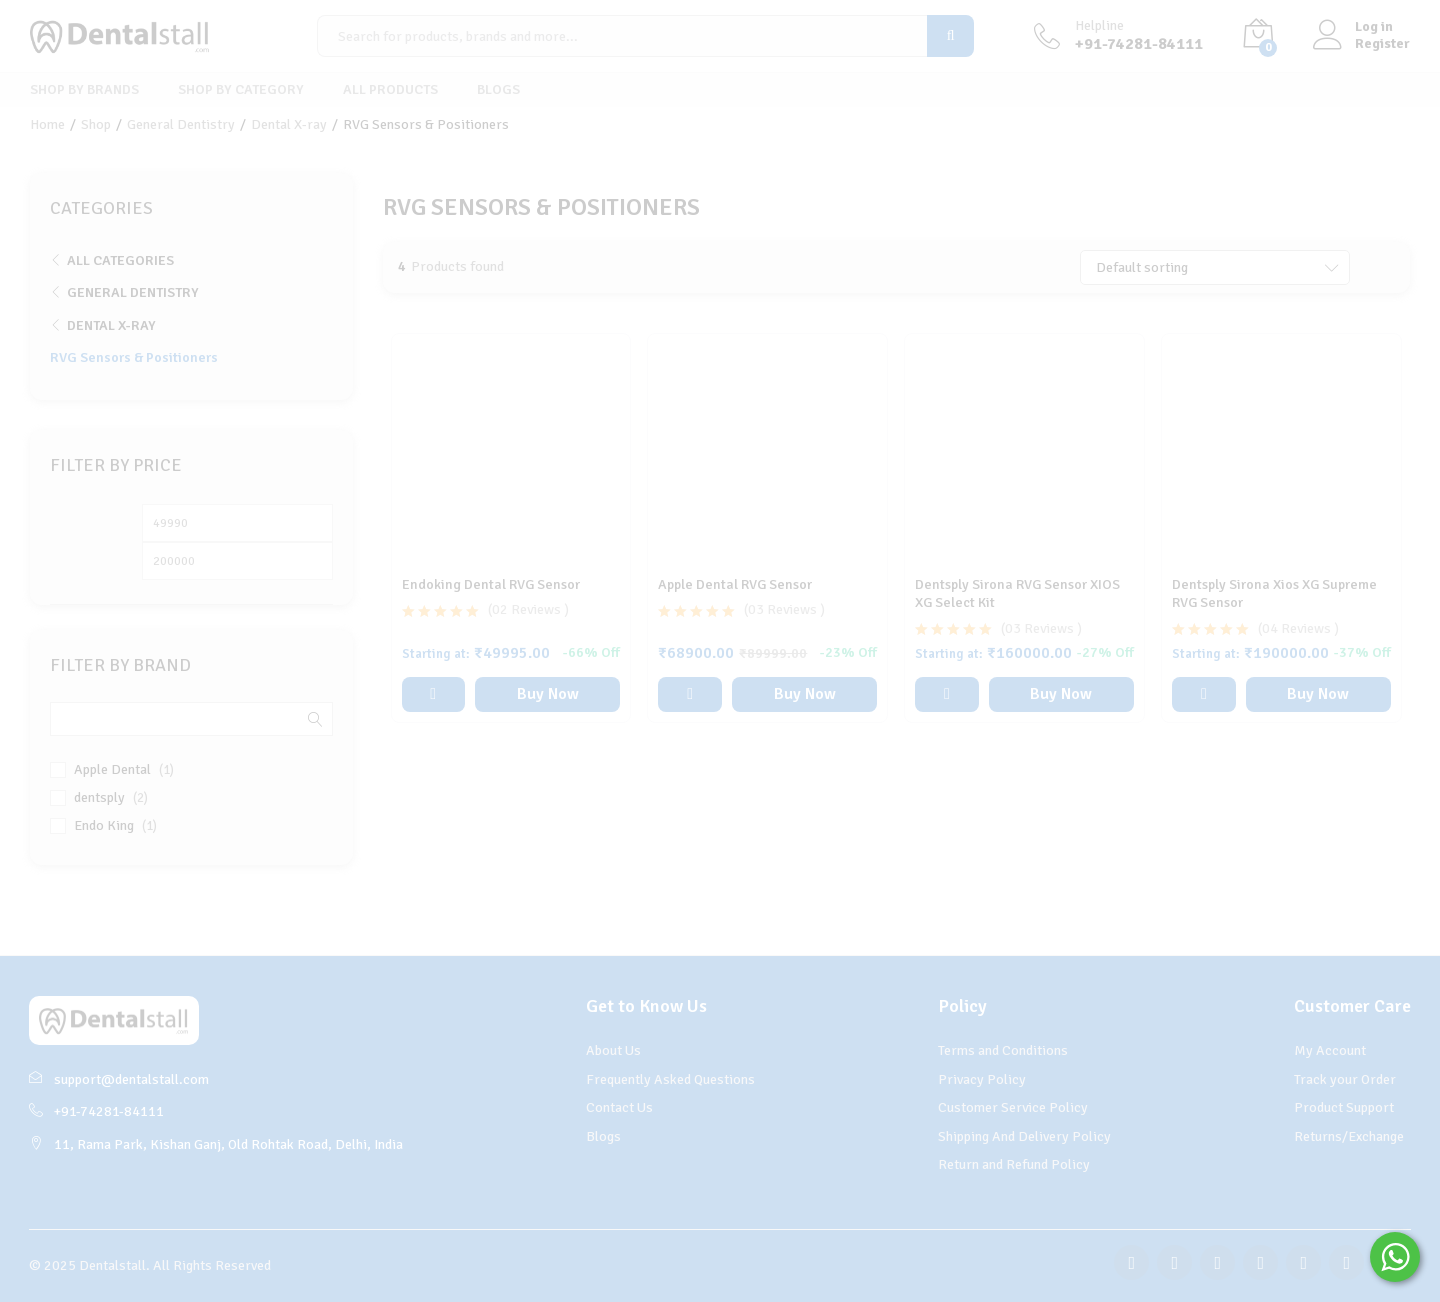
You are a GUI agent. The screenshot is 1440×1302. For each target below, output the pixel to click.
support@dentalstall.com (119, 1079)
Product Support (1344, 1107)
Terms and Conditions (1003, 1050)
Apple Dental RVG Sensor (735, 584)
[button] (689, 694)
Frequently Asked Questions (670, 1079)
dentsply (99, 797)
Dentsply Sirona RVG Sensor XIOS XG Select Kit (1017, 593)
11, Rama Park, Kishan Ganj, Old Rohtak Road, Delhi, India (216, 1144)
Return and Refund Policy (1014, 1164)
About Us (613, 1050)
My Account (1330, 1050)
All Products (390, 90)
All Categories (120, 260)
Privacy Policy (982, 1079)
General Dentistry (133, 292)
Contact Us (619, 1107)
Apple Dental (112, 769)
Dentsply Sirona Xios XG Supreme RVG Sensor (1274, 593)
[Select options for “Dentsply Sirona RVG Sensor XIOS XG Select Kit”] (946, 694)
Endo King (104, 825)
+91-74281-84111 (96, 1111)
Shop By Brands (84, 90)
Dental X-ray (111, 325)
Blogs (498, 90)
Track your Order (1345, 1079)
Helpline (1099, 26)
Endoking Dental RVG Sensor (491, 584)
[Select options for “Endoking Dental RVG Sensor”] (433, 694)
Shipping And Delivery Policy (1024, 1136)
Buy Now (548, 694)
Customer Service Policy (1013, 1107)
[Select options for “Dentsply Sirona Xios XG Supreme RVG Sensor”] (1203, 694)
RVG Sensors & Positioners (134, 357)
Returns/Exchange (1349, 1136)
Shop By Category (241, 90)
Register (1382, 44)
